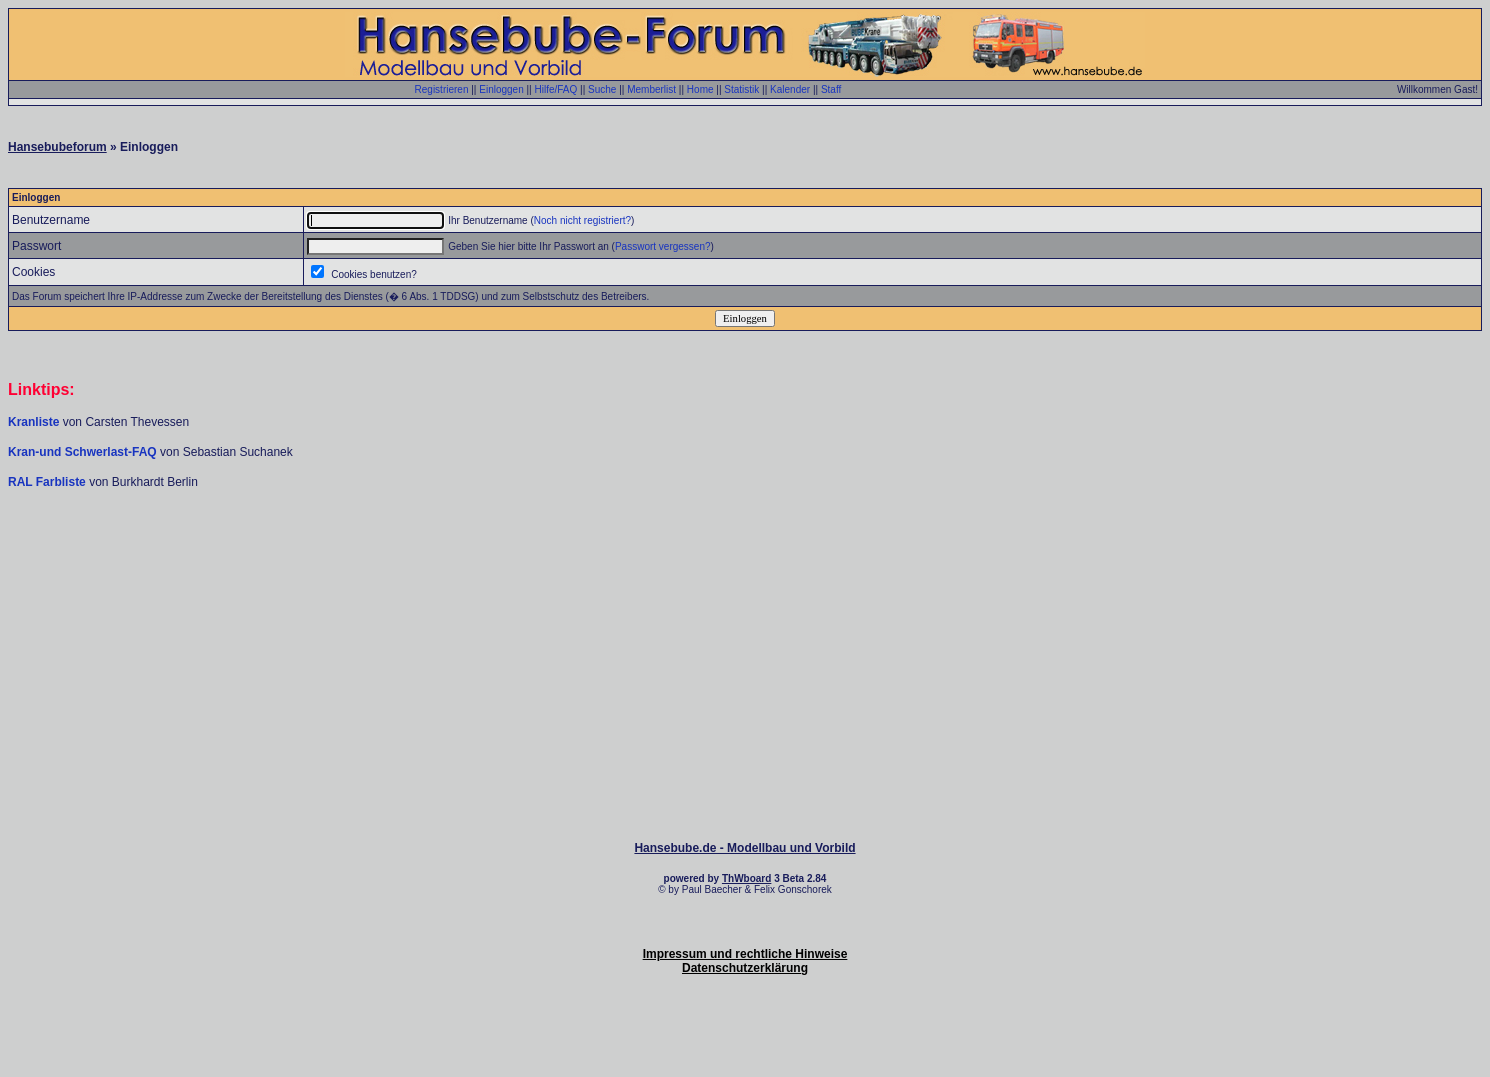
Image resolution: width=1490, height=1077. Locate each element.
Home (700, 89)
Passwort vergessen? (663, 246)
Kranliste (33, 422)
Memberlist (651, 89)
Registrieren (442, 89)
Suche (602, 89)
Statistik (741, 89)
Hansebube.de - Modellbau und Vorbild (744, 848)
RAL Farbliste (48, 482)
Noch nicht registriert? (582, 220)
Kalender (790, 89)
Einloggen (501, 89)
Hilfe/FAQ (555, 89)
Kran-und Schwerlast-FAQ (84, 452)
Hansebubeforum (57, 147)
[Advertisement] (745, 550)
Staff (831, 89)
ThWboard (746, 878)
